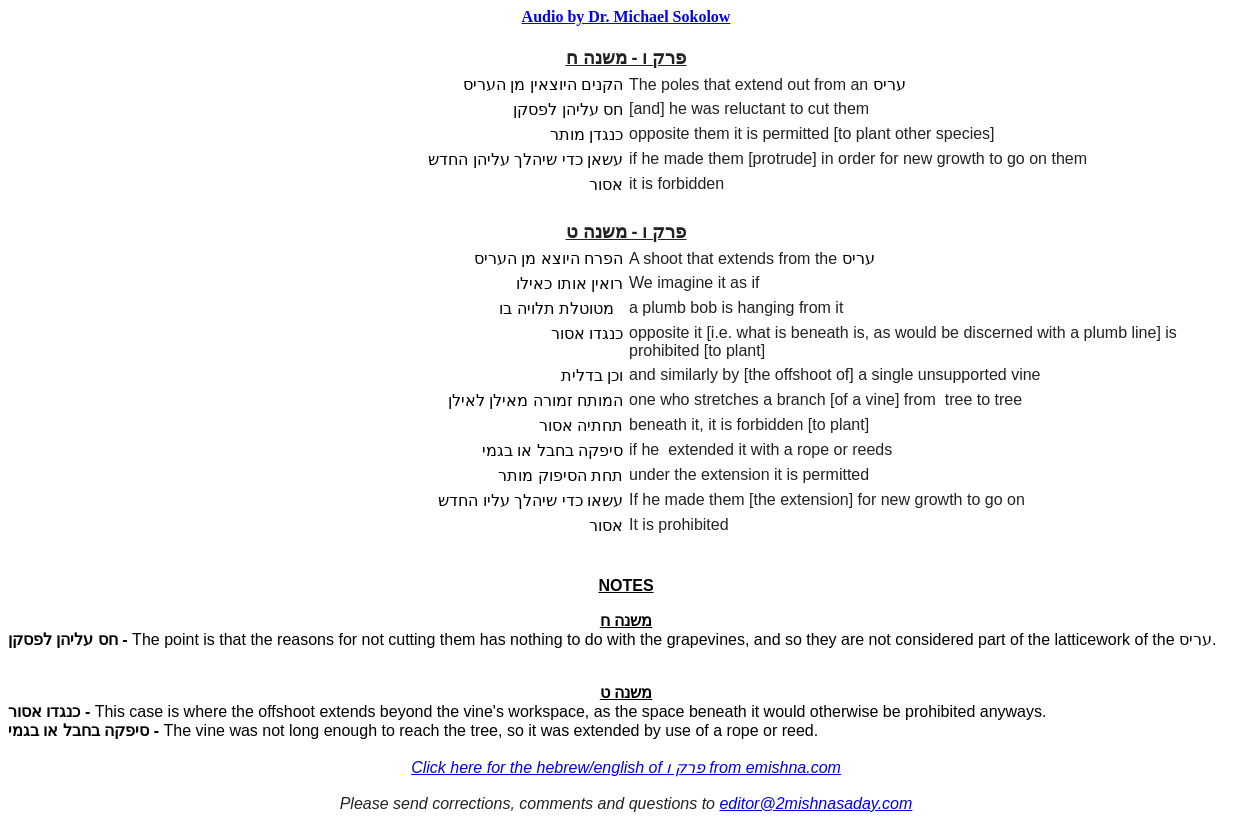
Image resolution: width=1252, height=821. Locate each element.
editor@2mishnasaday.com (815, 803)
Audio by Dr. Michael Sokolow (626, 16)
